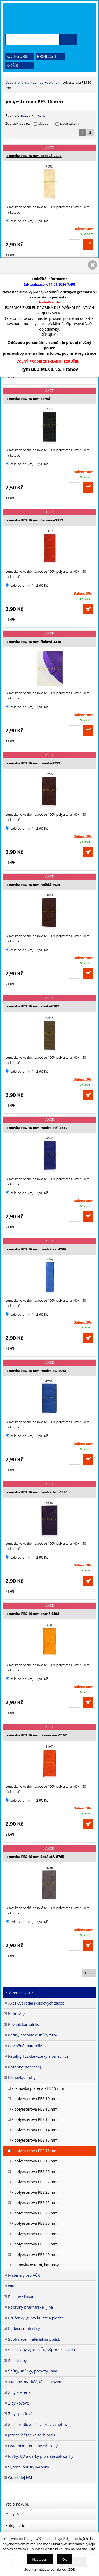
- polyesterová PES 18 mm (35, 2160)
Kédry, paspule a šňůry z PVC (33, 2034)
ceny (41, 115)
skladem (46, 123)
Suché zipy (17, 2360)
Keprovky (16, 2013)
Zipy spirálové (20, 2413)
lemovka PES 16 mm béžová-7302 (34, 155)
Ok (64, 2559)
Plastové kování (21, 2296)
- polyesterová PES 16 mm (35, 2150)
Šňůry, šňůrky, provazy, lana (32, 2371)
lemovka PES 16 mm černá (28, 398)
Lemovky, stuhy (45, 82)
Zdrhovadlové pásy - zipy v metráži (38, 2424)
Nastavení (40, 2559)
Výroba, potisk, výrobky (28, 2467)
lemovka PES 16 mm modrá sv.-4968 (36, 1370)
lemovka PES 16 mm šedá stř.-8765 (35, 1856)
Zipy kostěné (19, 2392)
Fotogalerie (15, 2525)
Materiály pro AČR (24, 2275)
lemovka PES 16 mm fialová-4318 (33, 641)
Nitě (12, 2285)
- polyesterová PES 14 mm (35, 2129)
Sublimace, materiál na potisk (34, 2339)
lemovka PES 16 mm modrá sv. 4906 (36, 1249)
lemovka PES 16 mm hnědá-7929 (33, 763)
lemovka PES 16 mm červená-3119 (34, 520)
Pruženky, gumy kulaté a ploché (36, 2317)
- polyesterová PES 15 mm (35, 2140)
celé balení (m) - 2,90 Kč (27, 221)
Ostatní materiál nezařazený (33, 2445)
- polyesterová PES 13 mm (35, 2119)
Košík (12, 65)
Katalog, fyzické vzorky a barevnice (38, 2056)
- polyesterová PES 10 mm (35, 2098)
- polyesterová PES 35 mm (35, 2244)
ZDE (71, 2569)
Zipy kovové (18, 2403)
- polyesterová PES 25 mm (35, 2202)
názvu (27, 115)
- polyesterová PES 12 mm (35, 2109)
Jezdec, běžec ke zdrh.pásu (31, 2434)
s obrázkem (69, 123)
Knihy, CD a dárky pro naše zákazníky (40, 2456)
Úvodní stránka (17, 82)
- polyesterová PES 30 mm (35, 2223)
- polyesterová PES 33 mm (35, 2233)
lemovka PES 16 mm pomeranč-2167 (36, 1735)
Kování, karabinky (23, 2024)
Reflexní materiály (24, 2328)
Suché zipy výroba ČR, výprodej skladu (41, 2349)
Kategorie (18, 56)
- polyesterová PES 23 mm (35, 2192)
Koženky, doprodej (24, 2067)
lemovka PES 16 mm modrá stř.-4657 (36, 1127)
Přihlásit (46, 56)
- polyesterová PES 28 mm (35, 2212)
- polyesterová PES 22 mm (35, 2181)
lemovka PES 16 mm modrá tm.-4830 (36, 1492)
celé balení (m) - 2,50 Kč (27, 464)
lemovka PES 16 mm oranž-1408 (32, 1613)
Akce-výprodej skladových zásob (36, 2003)
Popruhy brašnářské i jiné (30, 2307)
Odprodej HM (20, 2477)
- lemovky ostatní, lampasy (35, 2264)
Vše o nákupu (17, 2504)
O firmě (12, 2514)
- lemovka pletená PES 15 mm (38, 2088)
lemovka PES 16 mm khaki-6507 (32, 1006)
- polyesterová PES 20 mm (35, 2171)
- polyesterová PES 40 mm (35, 2254)
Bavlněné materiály (25, 2045)
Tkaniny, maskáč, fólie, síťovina (35, 2381)
